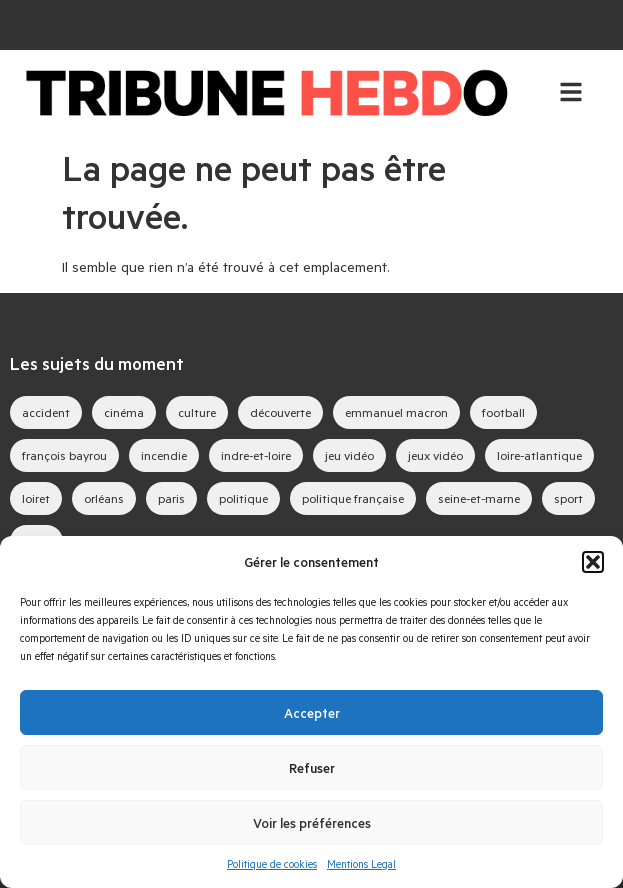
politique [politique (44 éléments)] (243, 498)
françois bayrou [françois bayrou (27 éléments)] (64, 455)
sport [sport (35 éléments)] (568, 498)
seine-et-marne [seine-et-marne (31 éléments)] (479, 498)
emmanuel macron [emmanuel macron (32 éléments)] (396, 412)
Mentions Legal (361, 864)
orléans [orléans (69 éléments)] (104, 498)
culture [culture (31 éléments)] (197, 412)
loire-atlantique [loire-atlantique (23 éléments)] (539, 455)
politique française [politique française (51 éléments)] (353, 498)
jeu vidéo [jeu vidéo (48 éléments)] (349, 455)
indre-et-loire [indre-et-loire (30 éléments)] (256, 455)
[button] (593, 562)
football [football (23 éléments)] (503, 412)
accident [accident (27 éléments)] (46, 412)
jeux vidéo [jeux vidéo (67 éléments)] (435, 455)
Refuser (312, 768)
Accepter (312, 713)
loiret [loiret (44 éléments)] (36, 498)
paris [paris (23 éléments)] (171, 498)
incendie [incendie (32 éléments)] (164, 455)
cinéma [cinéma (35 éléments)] (124, 412)
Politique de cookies (272, 864)
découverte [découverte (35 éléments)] (280, 412)
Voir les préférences (312, 823)
